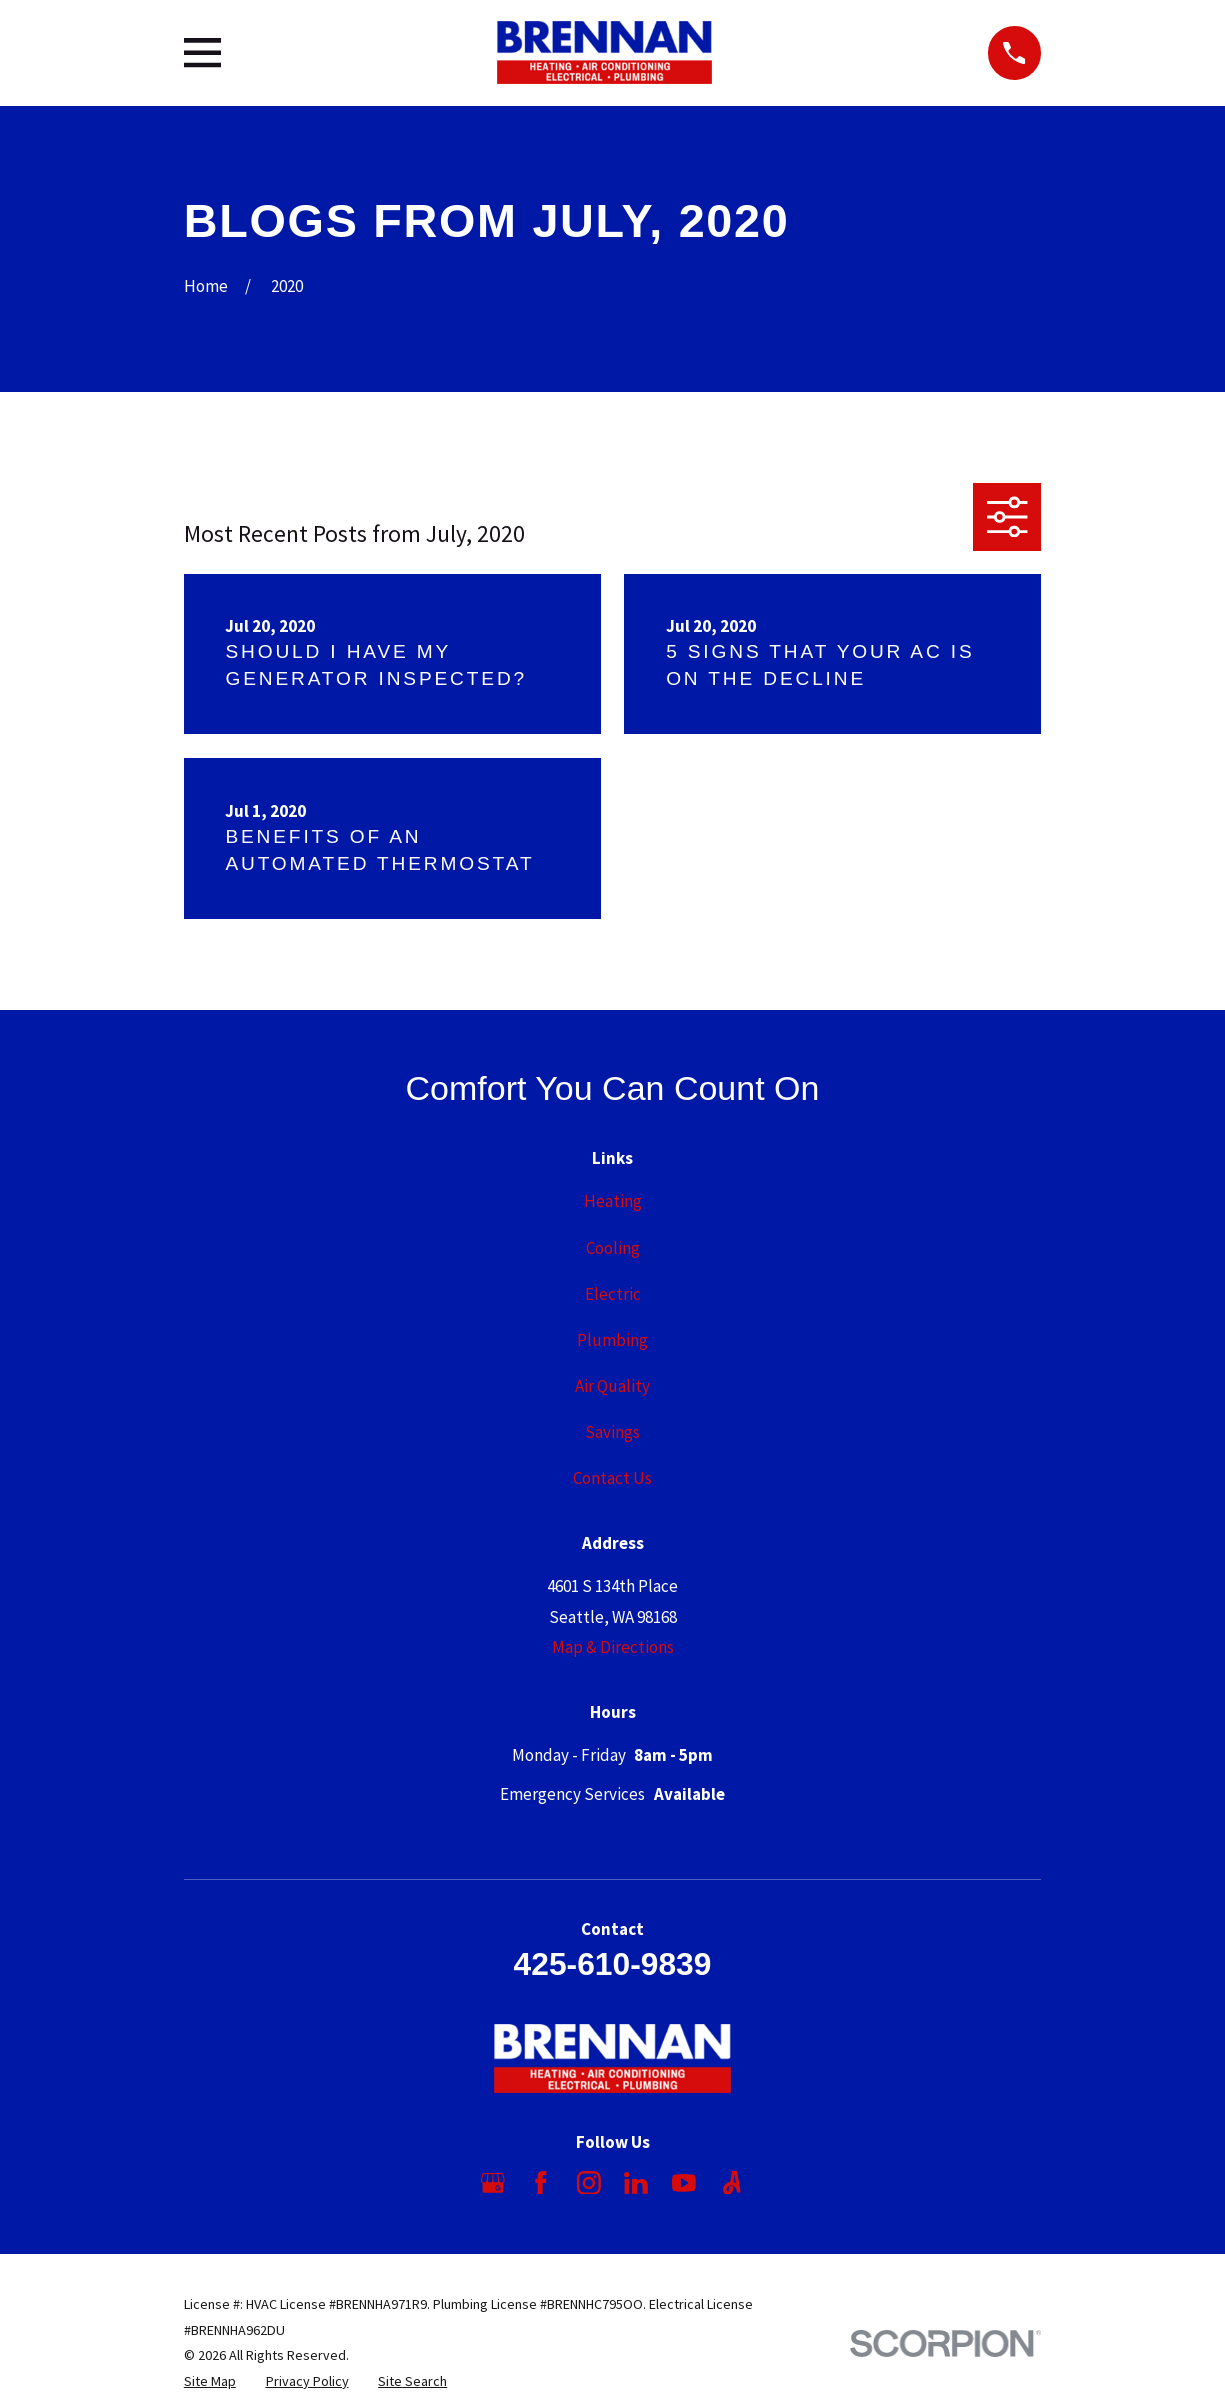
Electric (613, 1294)
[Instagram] (589, 2183)
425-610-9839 (613, 1964)
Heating (613, 1201)
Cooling (613, 1248)
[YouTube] (684, 2183)
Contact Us (612, 1478)
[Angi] (732, 2183)
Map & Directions (613, 1647)
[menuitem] (210, 2382)
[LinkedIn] (636, 2183)
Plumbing (612, 1340)
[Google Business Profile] (493, 2183)
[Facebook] (541, 2183)
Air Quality (612, 1386)
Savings (612, 1432)
